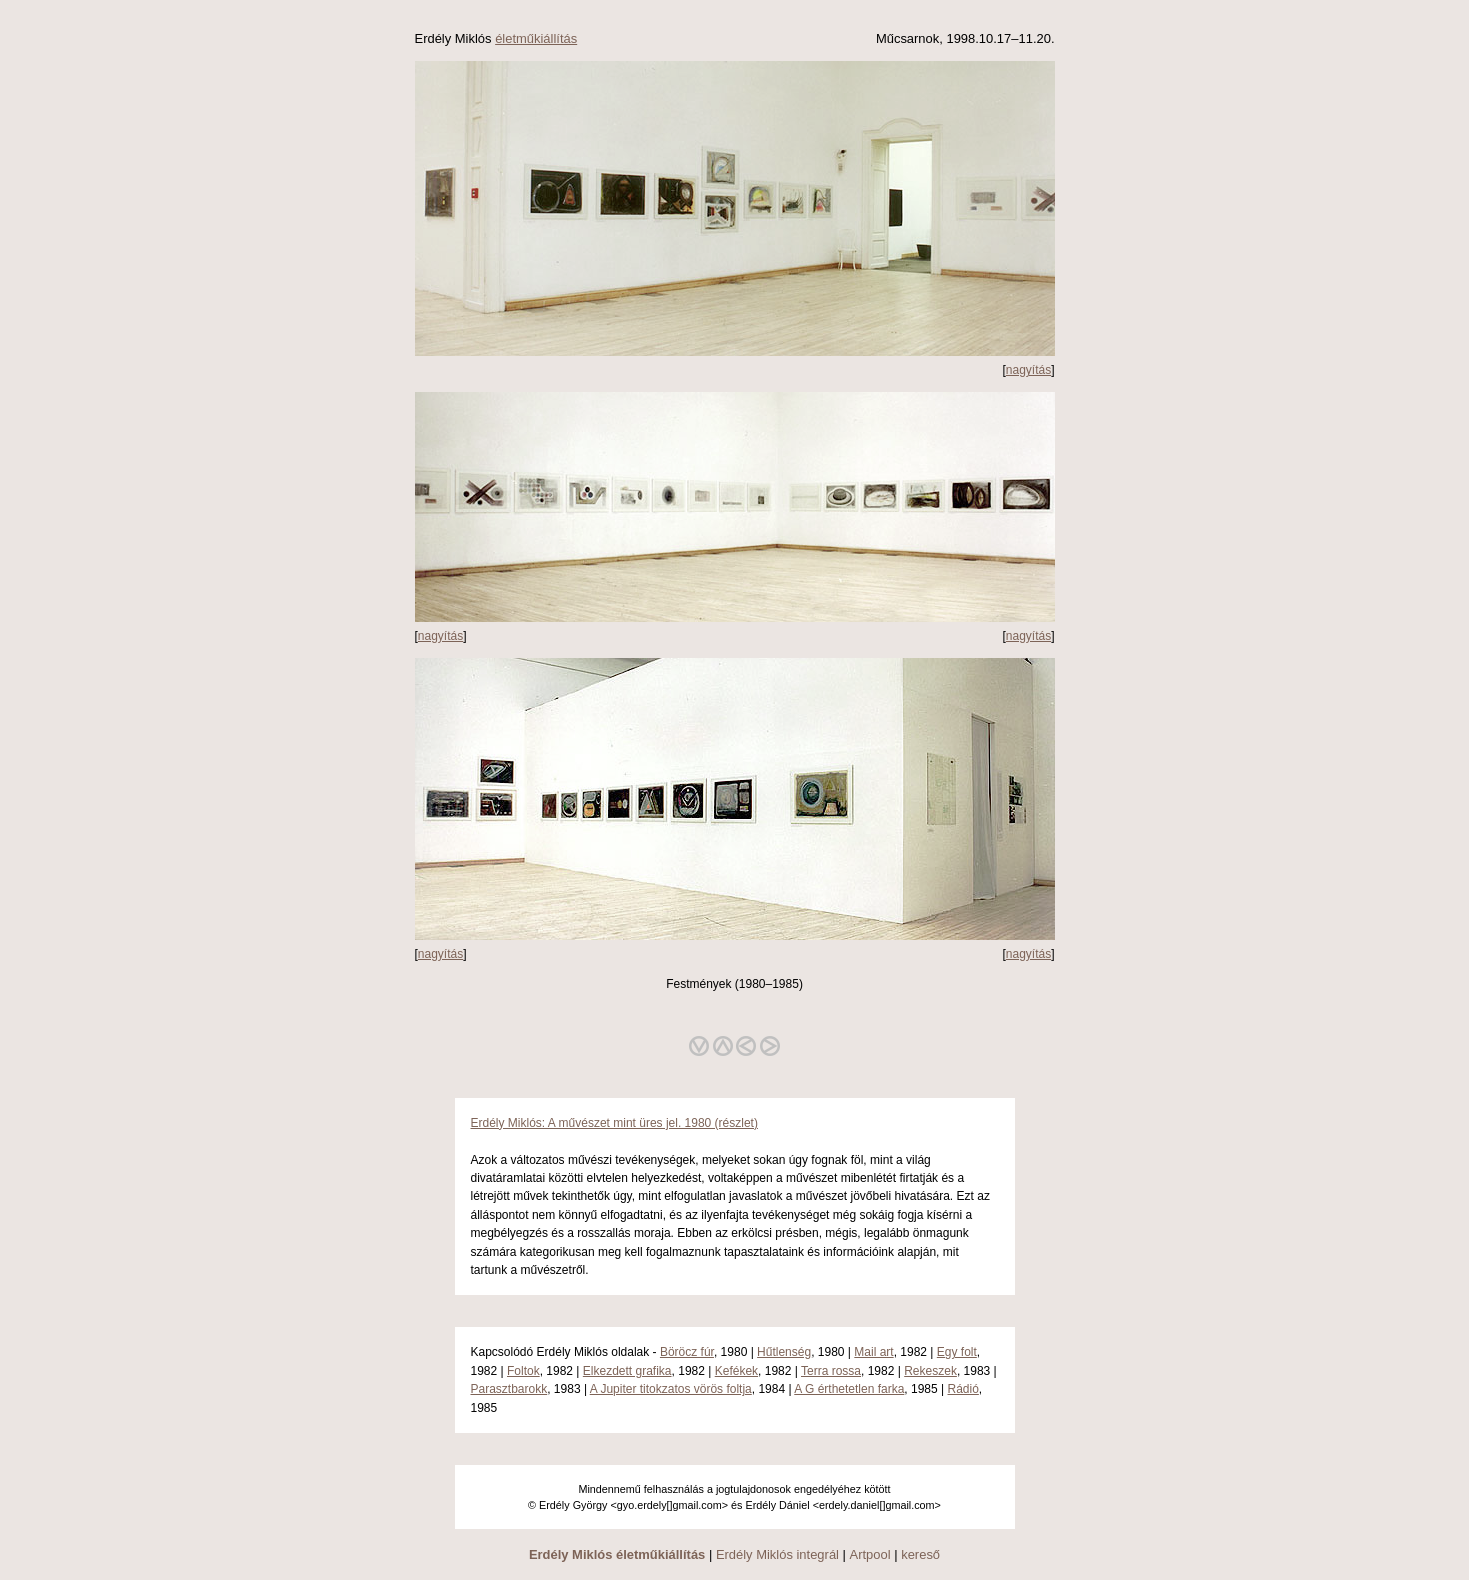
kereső (920, 1554)
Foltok (523, 1371)
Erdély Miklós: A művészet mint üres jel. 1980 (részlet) (614, 1123)
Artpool (870, 1554)
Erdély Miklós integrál (777, 1554)
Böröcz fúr (687, 1352)
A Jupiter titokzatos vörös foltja (671, 1389)
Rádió (963, 1389)
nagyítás (1028, 370)
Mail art (873, 1352)
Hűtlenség (784, 1352)
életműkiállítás (536, 38)
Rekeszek (930, 1371)
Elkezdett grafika (627, 1371)
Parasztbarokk (509, 1389)
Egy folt (957, 1352)
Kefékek (736, 1371)
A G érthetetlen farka (849, 1389)
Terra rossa (831, 1371)
